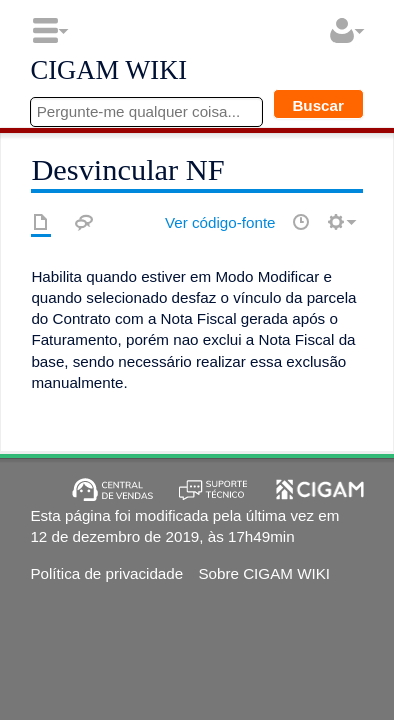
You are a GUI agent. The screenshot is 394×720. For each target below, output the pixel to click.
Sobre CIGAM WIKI (264, 573)
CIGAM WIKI (108, 71)
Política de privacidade (106, 573)
